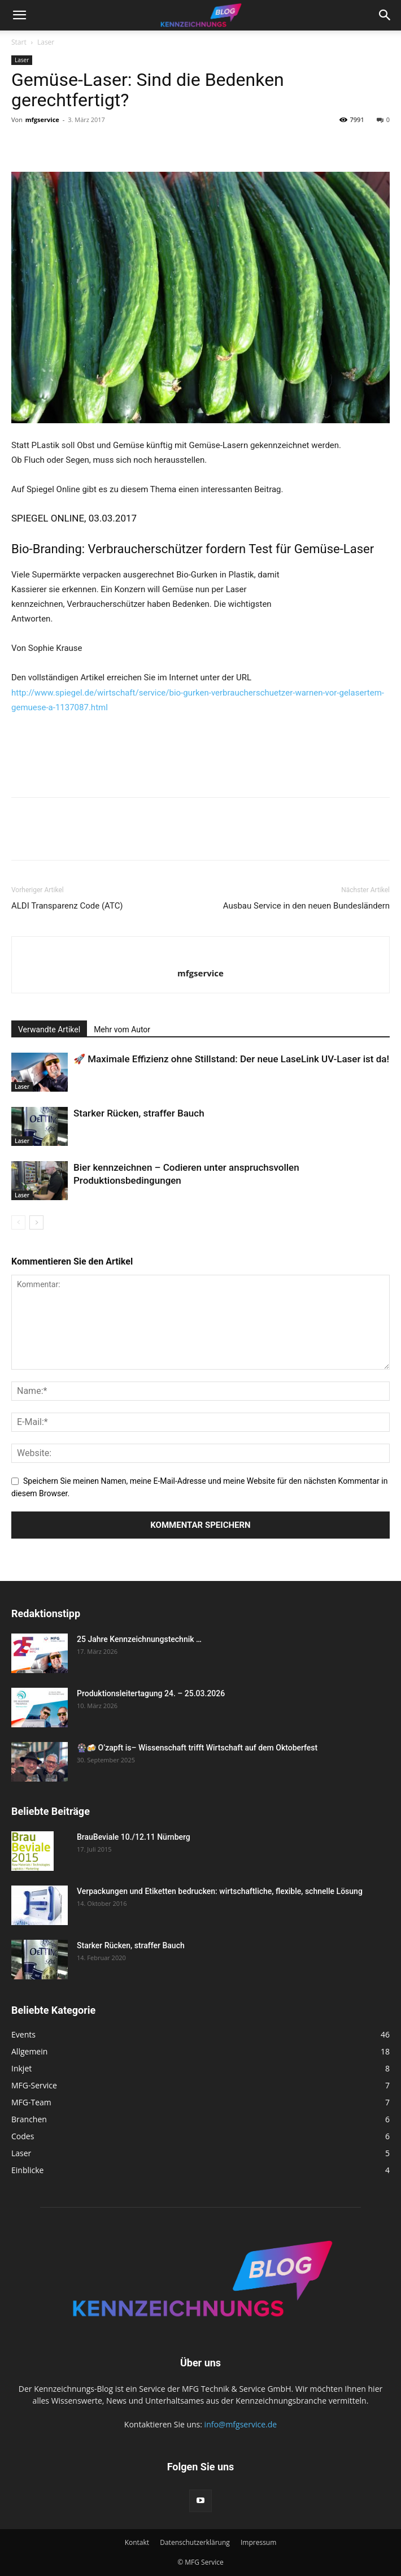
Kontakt (137, 2542)
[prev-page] (18, 1222)
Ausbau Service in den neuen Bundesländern (306, 906)
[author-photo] (200, 954)
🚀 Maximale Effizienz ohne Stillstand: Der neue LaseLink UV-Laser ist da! (231, 1059)
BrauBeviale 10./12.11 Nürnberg (133, 1836)
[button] (19, 15)
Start (19, 42)
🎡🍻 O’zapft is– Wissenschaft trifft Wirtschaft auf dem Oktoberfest (197, 1747)
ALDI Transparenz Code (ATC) (67, 906)
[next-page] (36, 1222)
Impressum (258, 2542)
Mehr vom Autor (122, 1029)
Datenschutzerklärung (195, 2542)
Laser (45, 42)
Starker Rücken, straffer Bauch (138, 1113)
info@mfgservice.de (240, 2424)
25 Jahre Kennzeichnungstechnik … (139, 1639)
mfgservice (42, 119)
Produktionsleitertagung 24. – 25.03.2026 (151, 1693)
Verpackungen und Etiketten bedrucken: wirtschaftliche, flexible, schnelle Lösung (222, 1891)
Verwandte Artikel (49, 1029)
